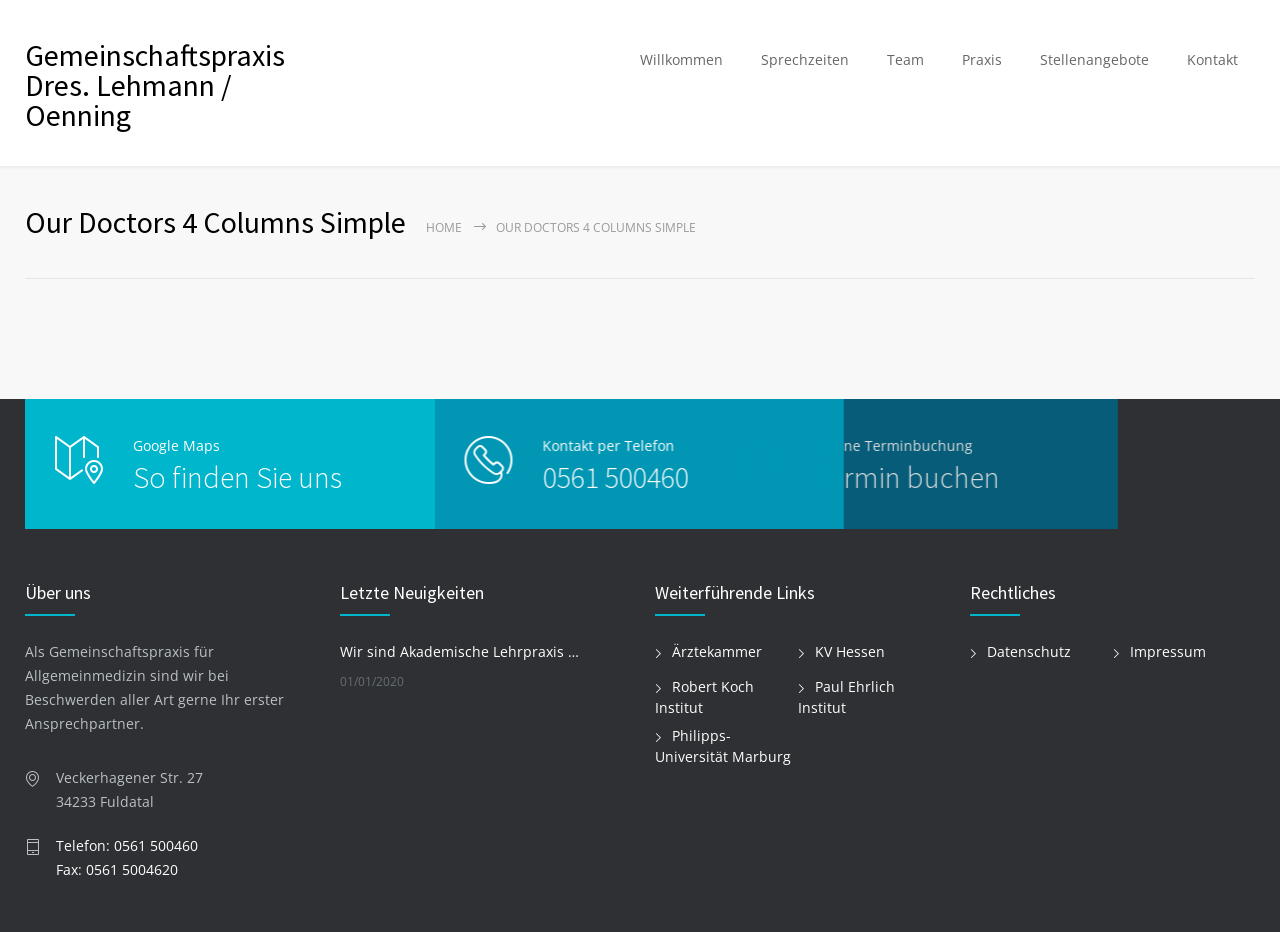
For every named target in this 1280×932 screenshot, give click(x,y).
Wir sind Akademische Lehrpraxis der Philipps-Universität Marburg (461, 651)
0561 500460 (576, 477)
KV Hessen (850, 651)
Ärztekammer (717, 651)
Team (905, 59)
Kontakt (1212, 59)
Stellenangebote (1094, 59)
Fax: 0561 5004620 (117, 869)
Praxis (982, 59)
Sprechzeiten (805, 59)
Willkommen (681, 59)
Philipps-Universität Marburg (723, 746)
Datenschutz (1029, 651)
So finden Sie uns (237, 477)
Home (444, 227)
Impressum (1168, 651)
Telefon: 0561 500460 (127, 845)
